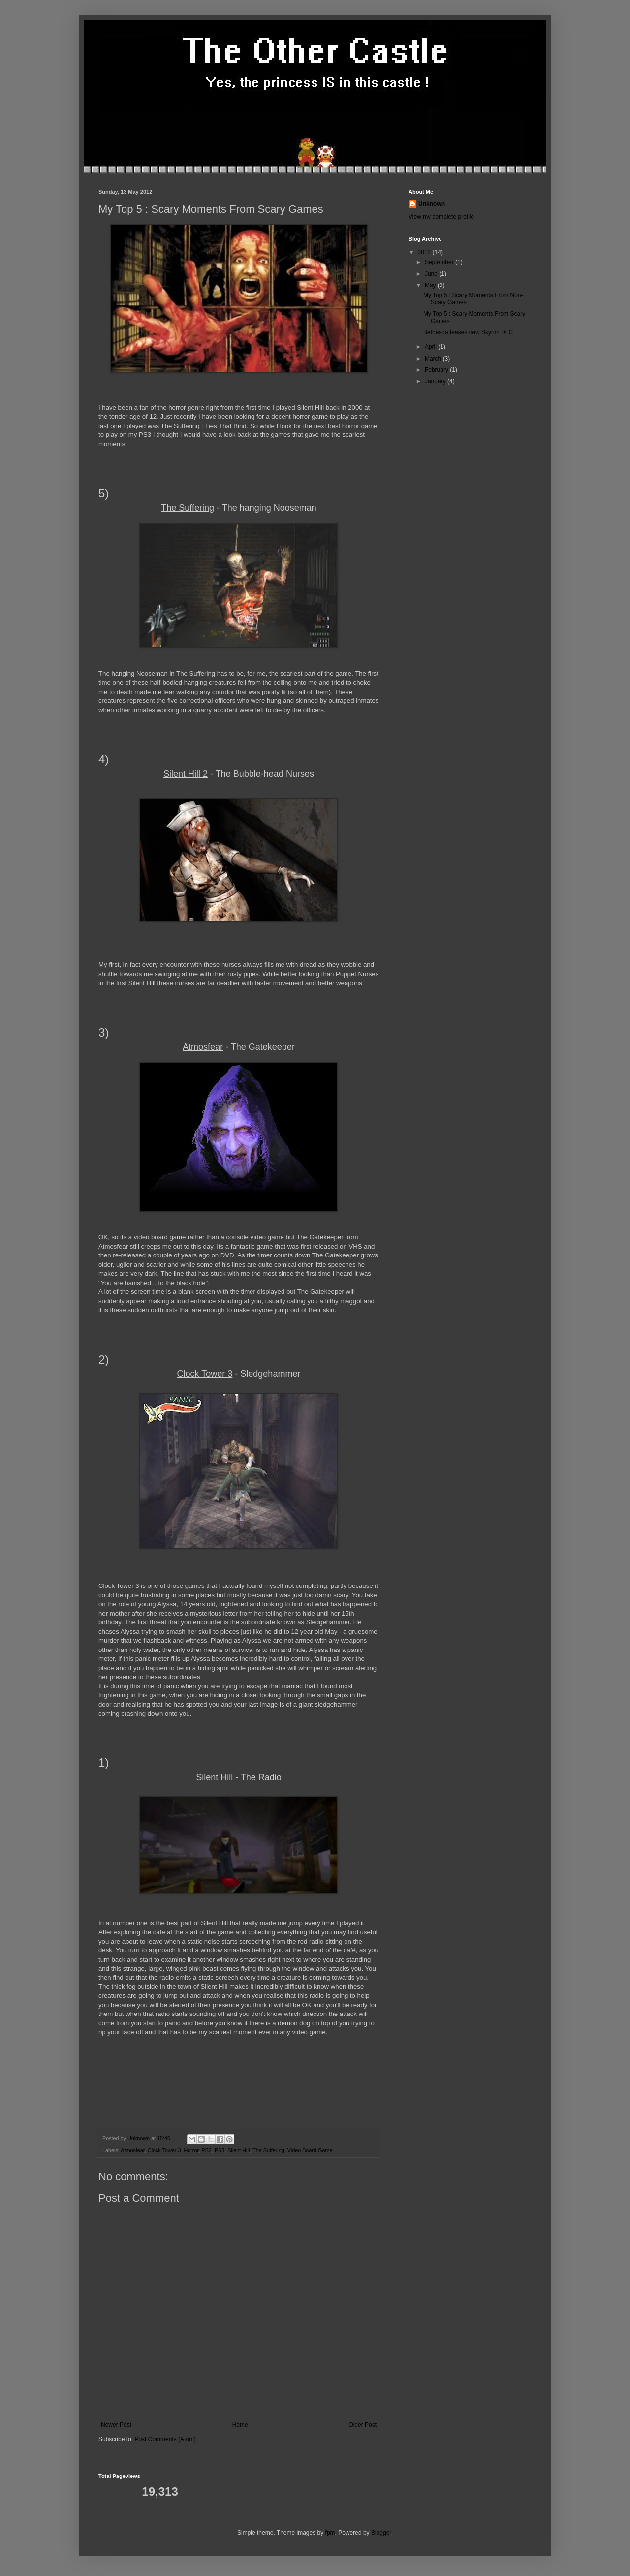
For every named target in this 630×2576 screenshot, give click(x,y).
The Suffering (268, 2150)
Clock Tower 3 (164, 2150)
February (437, 369)
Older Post (362, 2424)
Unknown (431, 203)
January (436, 381)
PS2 (206, 2150)
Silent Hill (238, 2150)
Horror (191, 2150)
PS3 (219, 2150)
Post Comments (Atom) (165, 2439)
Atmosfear (133, 2150)
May (431, 285)
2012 (425, 252)
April (431, 346)
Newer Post (116, 2424)
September (440, 262)
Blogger (381, 2532)
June (432, 273)
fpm (330, 2532)
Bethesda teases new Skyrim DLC (468, 332)
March (434, 358)
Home (240, 2424)
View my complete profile (441, 216)
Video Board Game (310, 2150)
